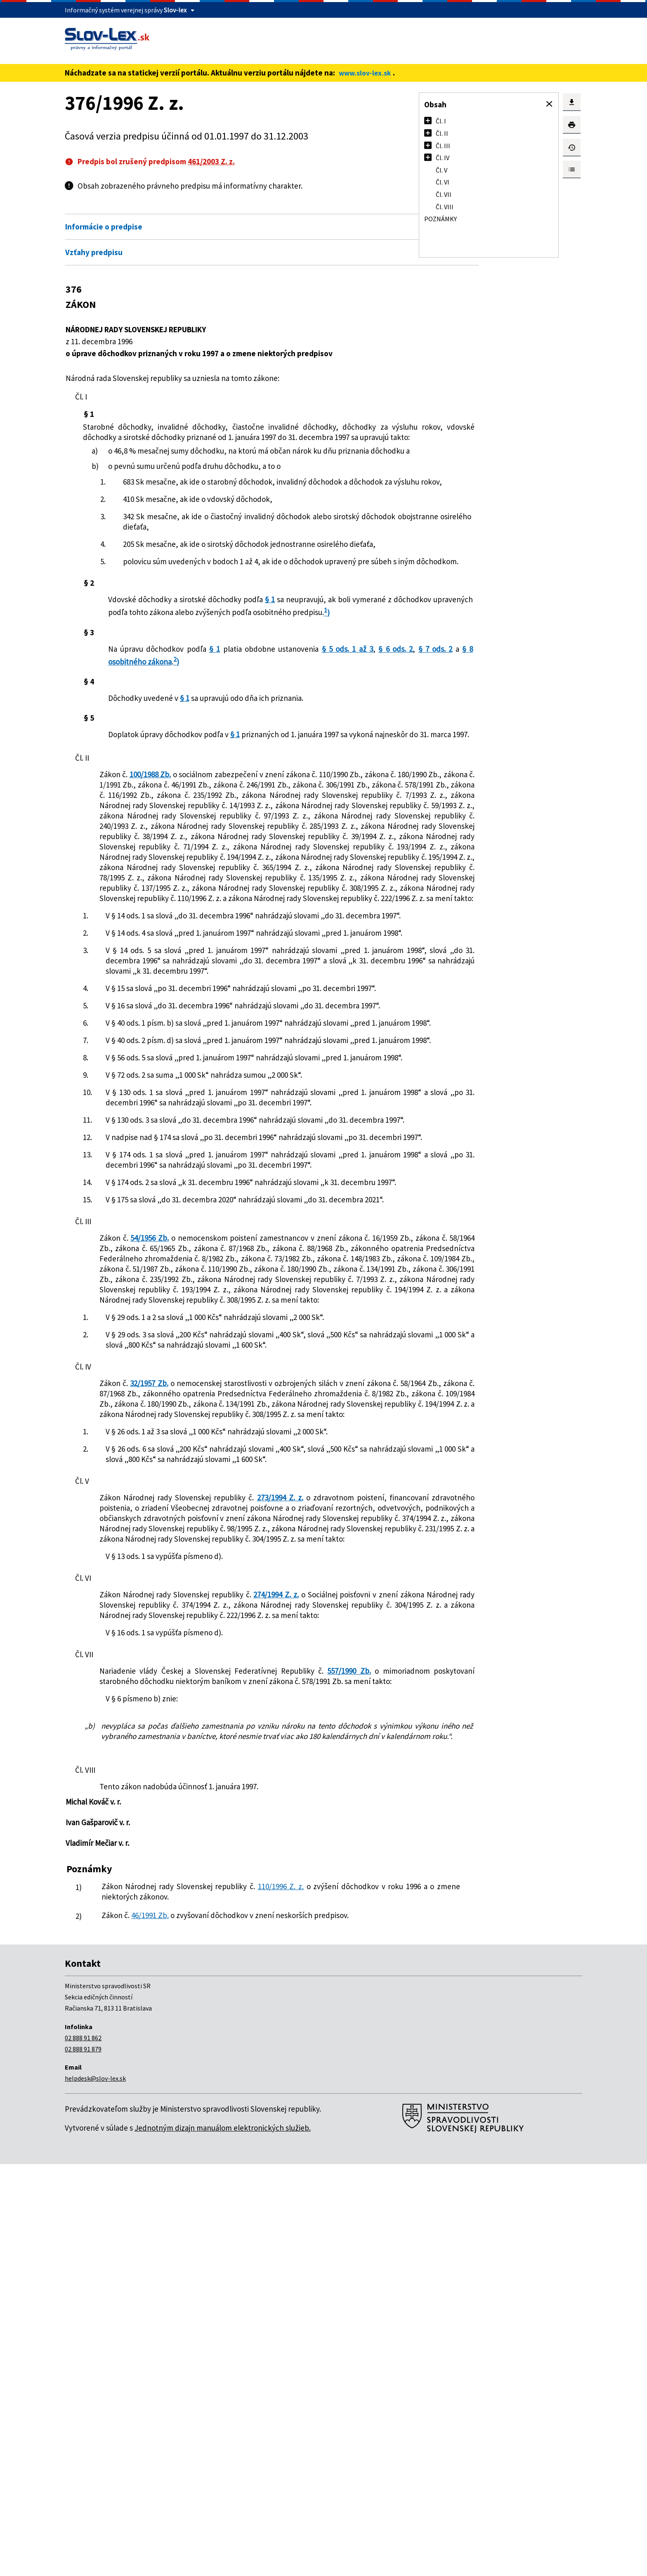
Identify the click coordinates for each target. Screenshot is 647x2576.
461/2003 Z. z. (211, 161)
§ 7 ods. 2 (157, 724)
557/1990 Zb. (332, 2053)
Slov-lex (175, 10)
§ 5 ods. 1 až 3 (332, 711)
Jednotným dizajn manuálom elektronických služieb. (223, 2540)
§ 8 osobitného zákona (216, 724)
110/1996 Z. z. (288, 2289)
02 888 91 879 (83, 2461)
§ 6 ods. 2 (123, 724)
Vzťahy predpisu (94, 252)
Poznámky (440, 219)
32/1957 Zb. (148, 1703)
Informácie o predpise (103, 227)
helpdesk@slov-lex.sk (95, 2490)
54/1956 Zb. (149, 1516)
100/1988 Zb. (153, 847)
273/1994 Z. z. (283, 1848)
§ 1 (274, 651)
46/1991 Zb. (160, 2318)
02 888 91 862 (83, 2450)
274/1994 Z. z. (291, 1966)
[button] (549, 104)
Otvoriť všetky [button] (342, 209)
